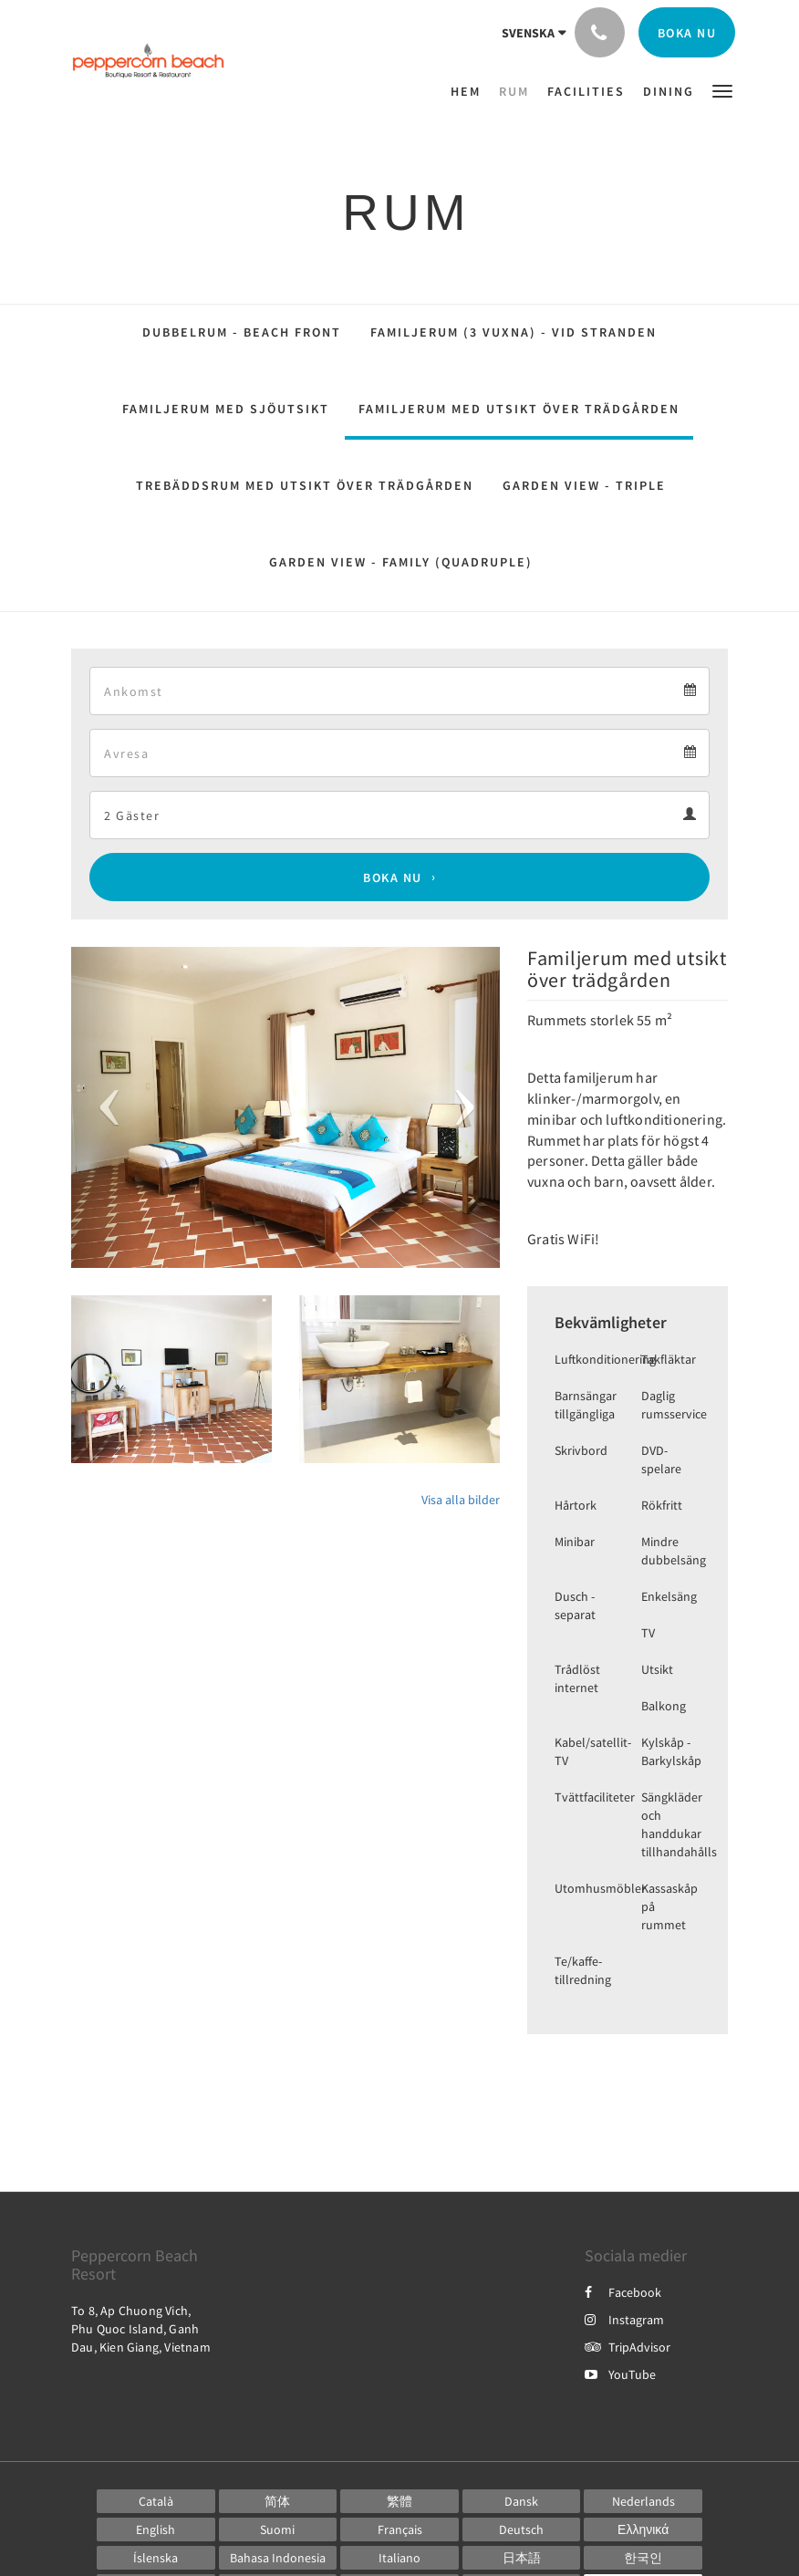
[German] (521, 2529)
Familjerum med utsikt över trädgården (519, 408)
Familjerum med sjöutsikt (225, 408)
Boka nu (392, 877)
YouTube (620, 2374)
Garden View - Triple (584, 485)
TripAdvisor (627, 2347)
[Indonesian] (278, 2558)
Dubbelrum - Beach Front (241, 332)
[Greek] (643, 2529)
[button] (722, 90)
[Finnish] (278, 2529)
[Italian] (399, 2558)
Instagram (624, 2319)
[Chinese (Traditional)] (399, 2501)
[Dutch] (643, 2501)
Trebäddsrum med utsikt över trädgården (304, 485)
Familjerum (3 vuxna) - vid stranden (513, 332)
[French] (399, 2529)
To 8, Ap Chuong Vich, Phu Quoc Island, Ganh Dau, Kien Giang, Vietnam (141, 2328)
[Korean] (643, 2558)
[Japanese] (521, 2558)
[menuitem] (470, 91)
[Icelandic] (156, 2558)
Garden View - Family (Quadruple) (401, 562)
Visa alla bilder (460, 1499)
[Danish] (521, 2501)
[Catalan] (156, 2501)
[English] (156, 2529)
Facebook (623, 2292)
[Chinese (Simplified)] (278, 2501)
